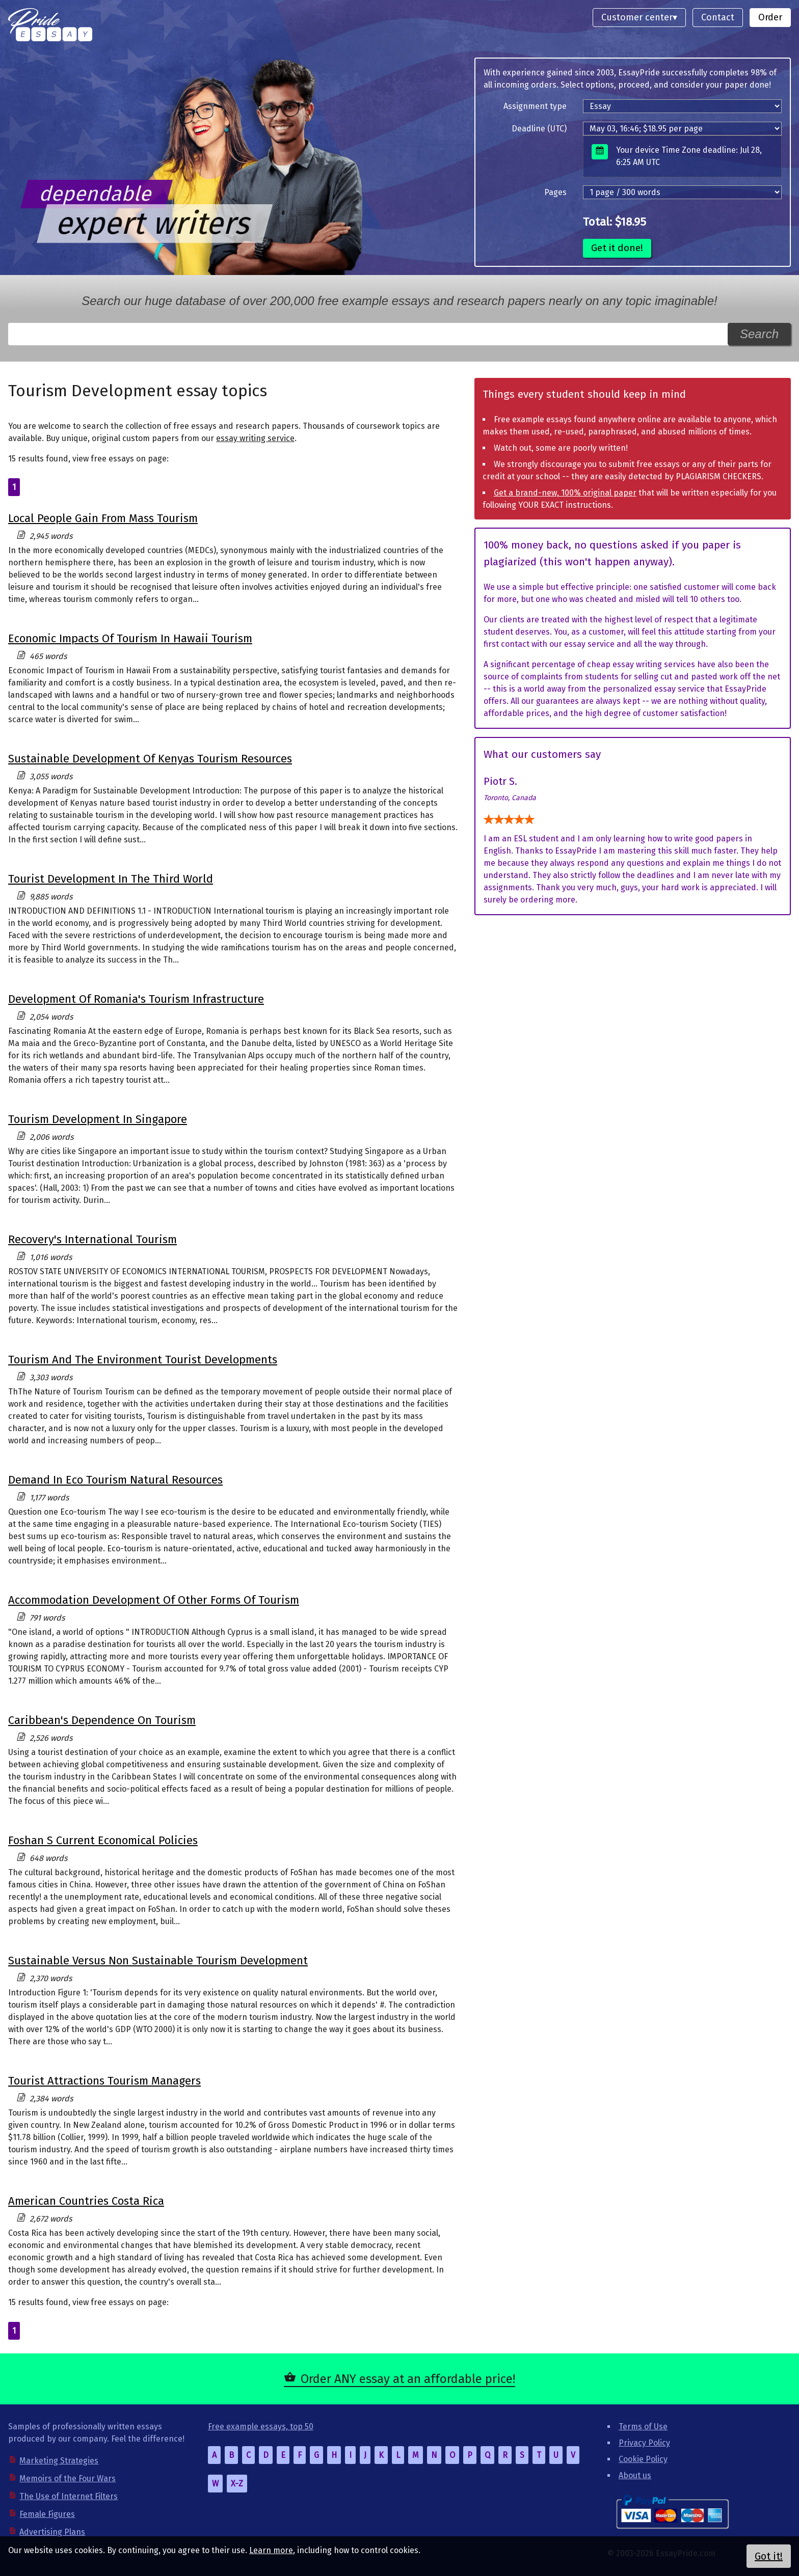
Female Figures (47, 2514)
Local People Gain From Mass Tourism (103, 518)
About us (635, 2475)
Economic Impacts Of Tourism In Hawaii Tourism (130, 638)
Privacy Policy (644, 2443)
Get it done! (617, 248)
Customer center (637, 17)
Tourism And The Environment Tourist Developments (142, 1359)
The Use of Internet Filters (68, 2496)
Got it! (769, 2556)
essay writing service (255, 438)
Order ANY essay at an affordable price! (408, 2379)
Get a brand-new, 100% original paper (565, 493)
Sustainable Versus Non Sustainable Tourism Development (158, 1960)
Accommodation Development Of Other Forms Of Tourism (153, 1600)
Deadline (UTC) (539, 128)
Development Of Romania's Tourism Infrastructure (136, 999)
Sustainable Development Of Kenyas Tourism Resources (150, 758)
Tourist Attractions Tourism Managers (104, 2081)
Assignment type (535, 106)
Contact (717, 17)
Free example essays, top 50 (260, 2426)
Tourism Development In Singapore (97, 1119)
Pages (555, 192)
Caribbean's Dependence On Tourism (102, 1720)
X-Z (237, 2483)
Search (759, 334)
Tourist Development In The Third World (110, 879)
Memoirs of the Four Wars (67, 2478)
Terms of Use (643, 2426)
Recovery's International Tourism (92, 1239)
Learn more (271, 2550)
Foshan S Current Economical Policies (103, 1840)
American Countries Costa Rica (86, 2201)
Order (770, 17)
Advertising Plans (52, 2532)
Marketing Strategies (58, 2460)
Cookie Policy (643, 2459)
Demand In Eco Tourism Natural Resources (115, 1480)
